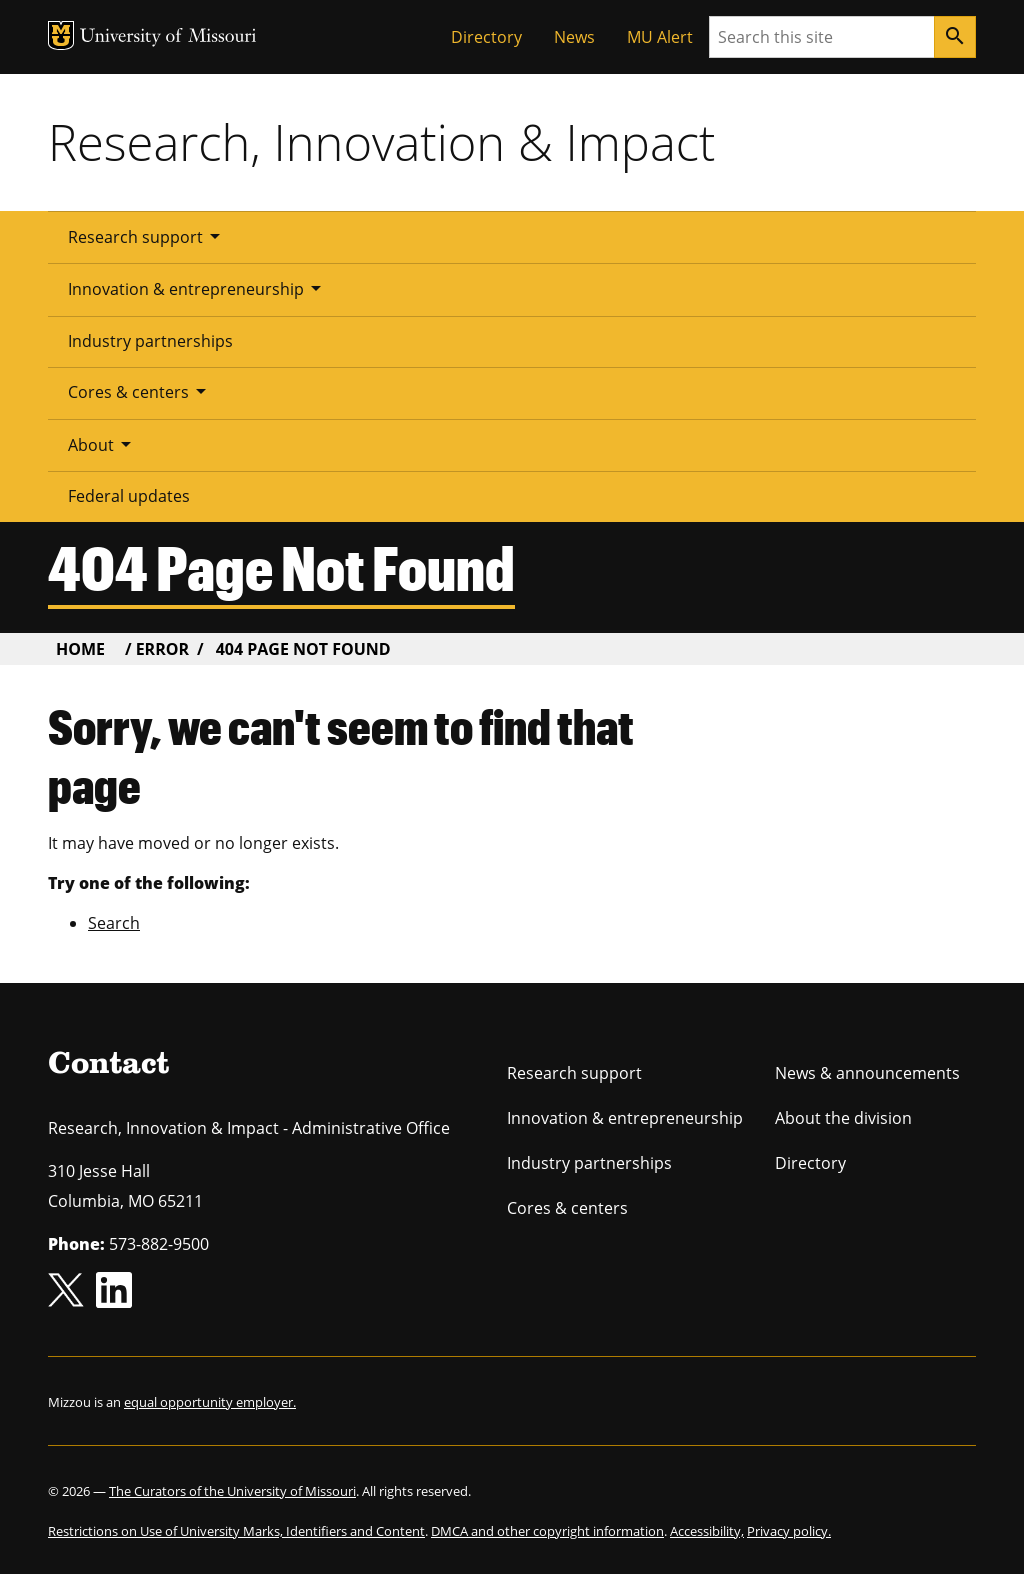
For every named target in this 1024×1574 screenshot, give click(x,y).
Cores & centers (140, 391)
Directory (486, 37)
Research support (147, 236)
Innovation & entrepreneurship (198, 288)
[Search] (955, 37)
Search (114, 923)
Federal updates (129, 496)
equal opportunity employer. (210, 1402)
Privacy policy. (789, 1531)
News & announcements (867, 1073)
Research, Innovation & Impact (381, 142)
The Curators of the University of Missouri (232, 1491)
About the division (843, 1118)
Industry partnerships (150, 341)
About (103, 444)
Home (80, 649)
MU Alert (660, 37)
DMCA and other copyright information (547, 1531)
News (574, 37)
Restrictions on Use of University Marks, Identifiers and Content (236, 1531)
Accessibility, (707, 1531)
